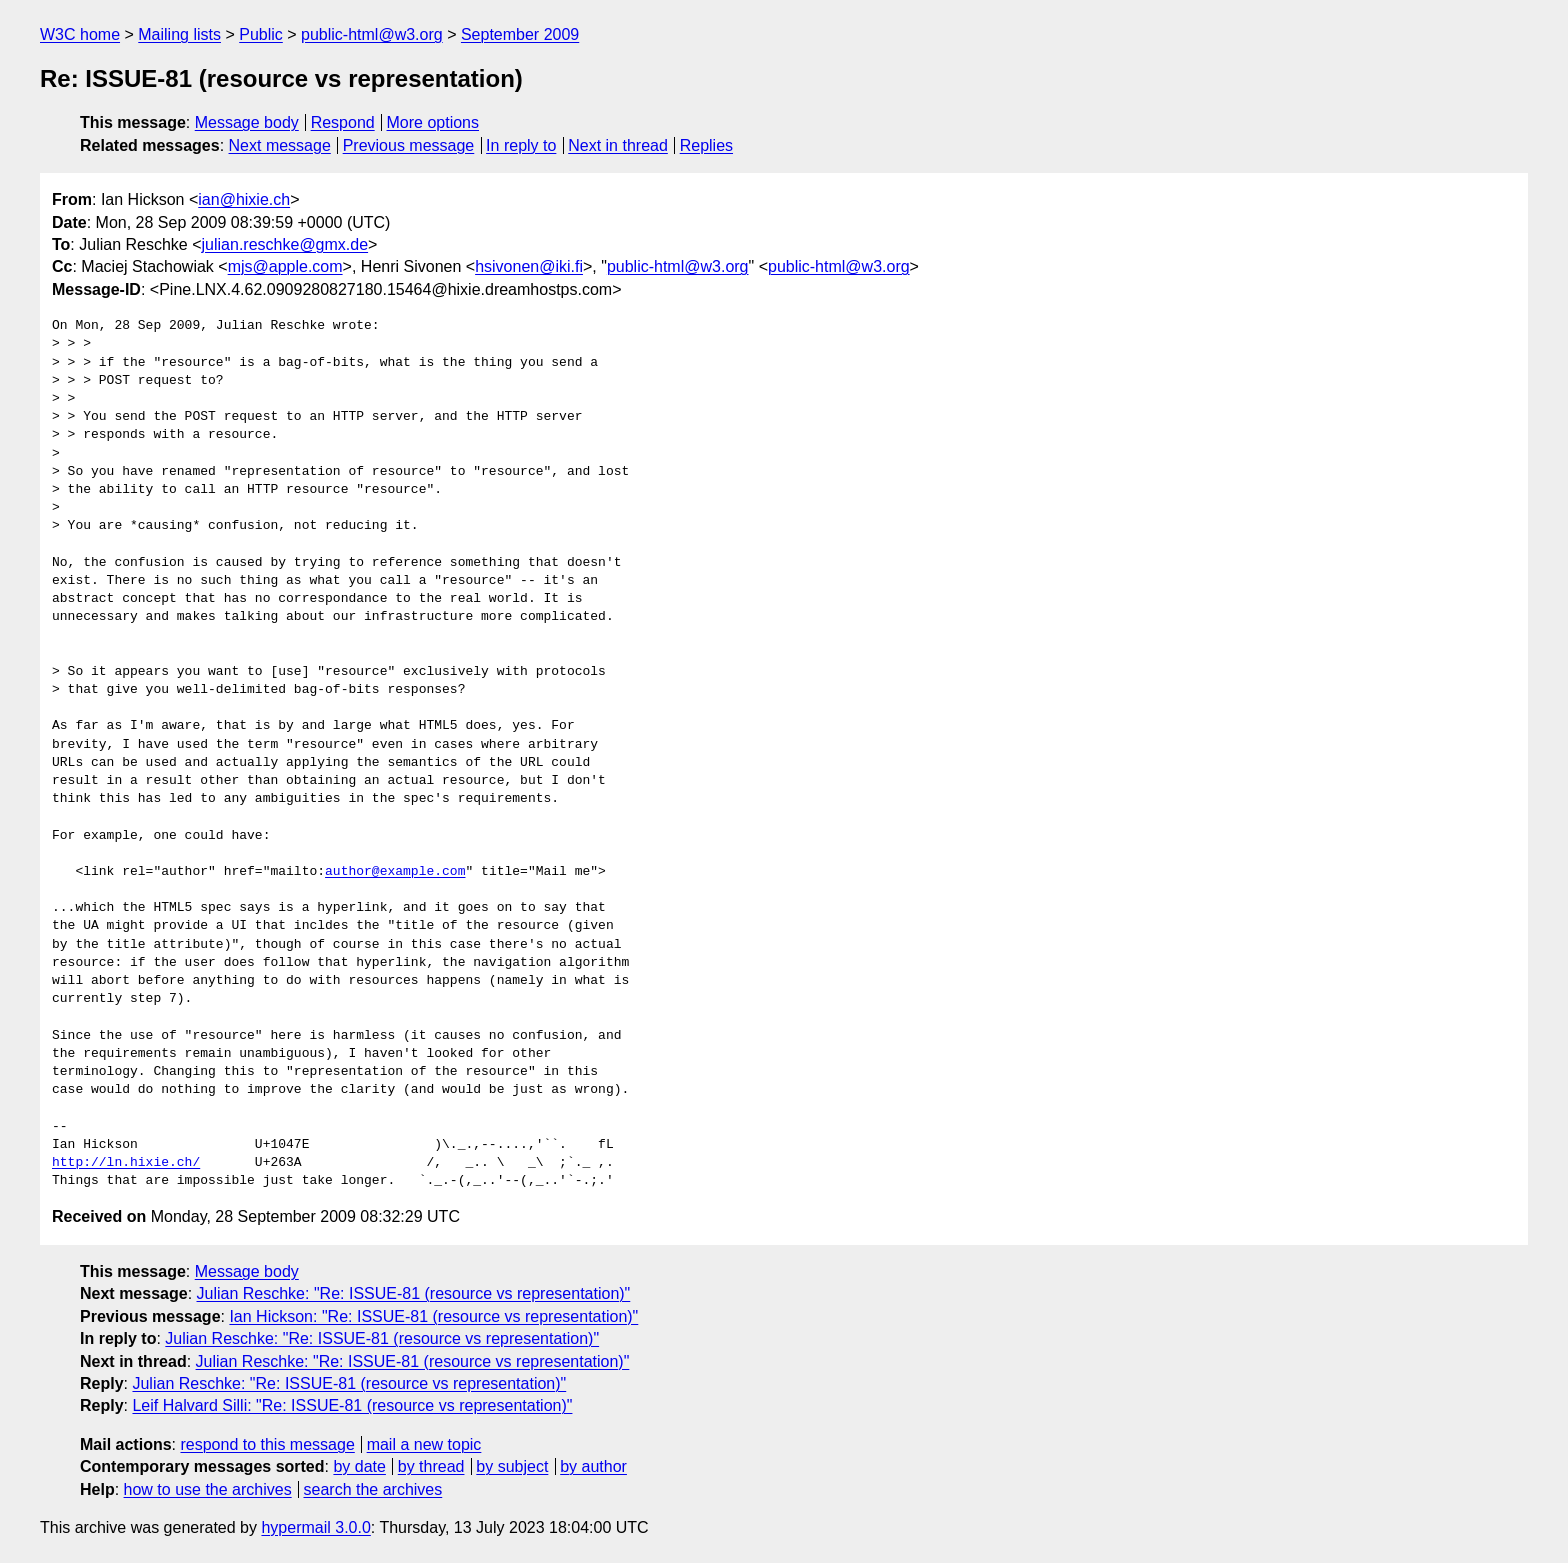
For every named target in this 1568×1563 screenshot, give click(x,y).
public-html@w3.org (372, 34)
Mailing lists (179, 34)
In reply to (521, 145)
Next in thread (618, 145)
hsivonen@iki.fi (529, 266)
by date (359, 1466)
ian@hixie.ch (244, 199)
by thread (431, 1466)
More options (433, 122)
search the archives (373, 1489)
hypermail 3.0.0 (315, 1527)
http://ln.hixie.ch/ (126, 1163)
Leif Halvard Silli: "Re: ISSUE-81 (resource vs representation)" (352, 1405)
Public (261, 34)
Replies (706, 145)
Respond (343, 122)
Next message (280, 145)
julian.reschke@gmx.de (285, 244)
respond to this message (267, 1444)
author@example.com (395, 872)
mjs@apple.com (285, 266)
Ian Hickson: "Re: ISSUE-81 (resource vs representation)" (433, 1316)
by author (593, 1466)
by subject (512, 1466)
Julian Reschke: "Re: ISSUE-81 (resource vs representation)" (414, 1293)
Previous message (409, 145)
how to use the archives (208, 1489)
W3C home (80, 34)
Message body (247, 122)
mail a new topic (424, 1444)
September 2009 (520, 34)
